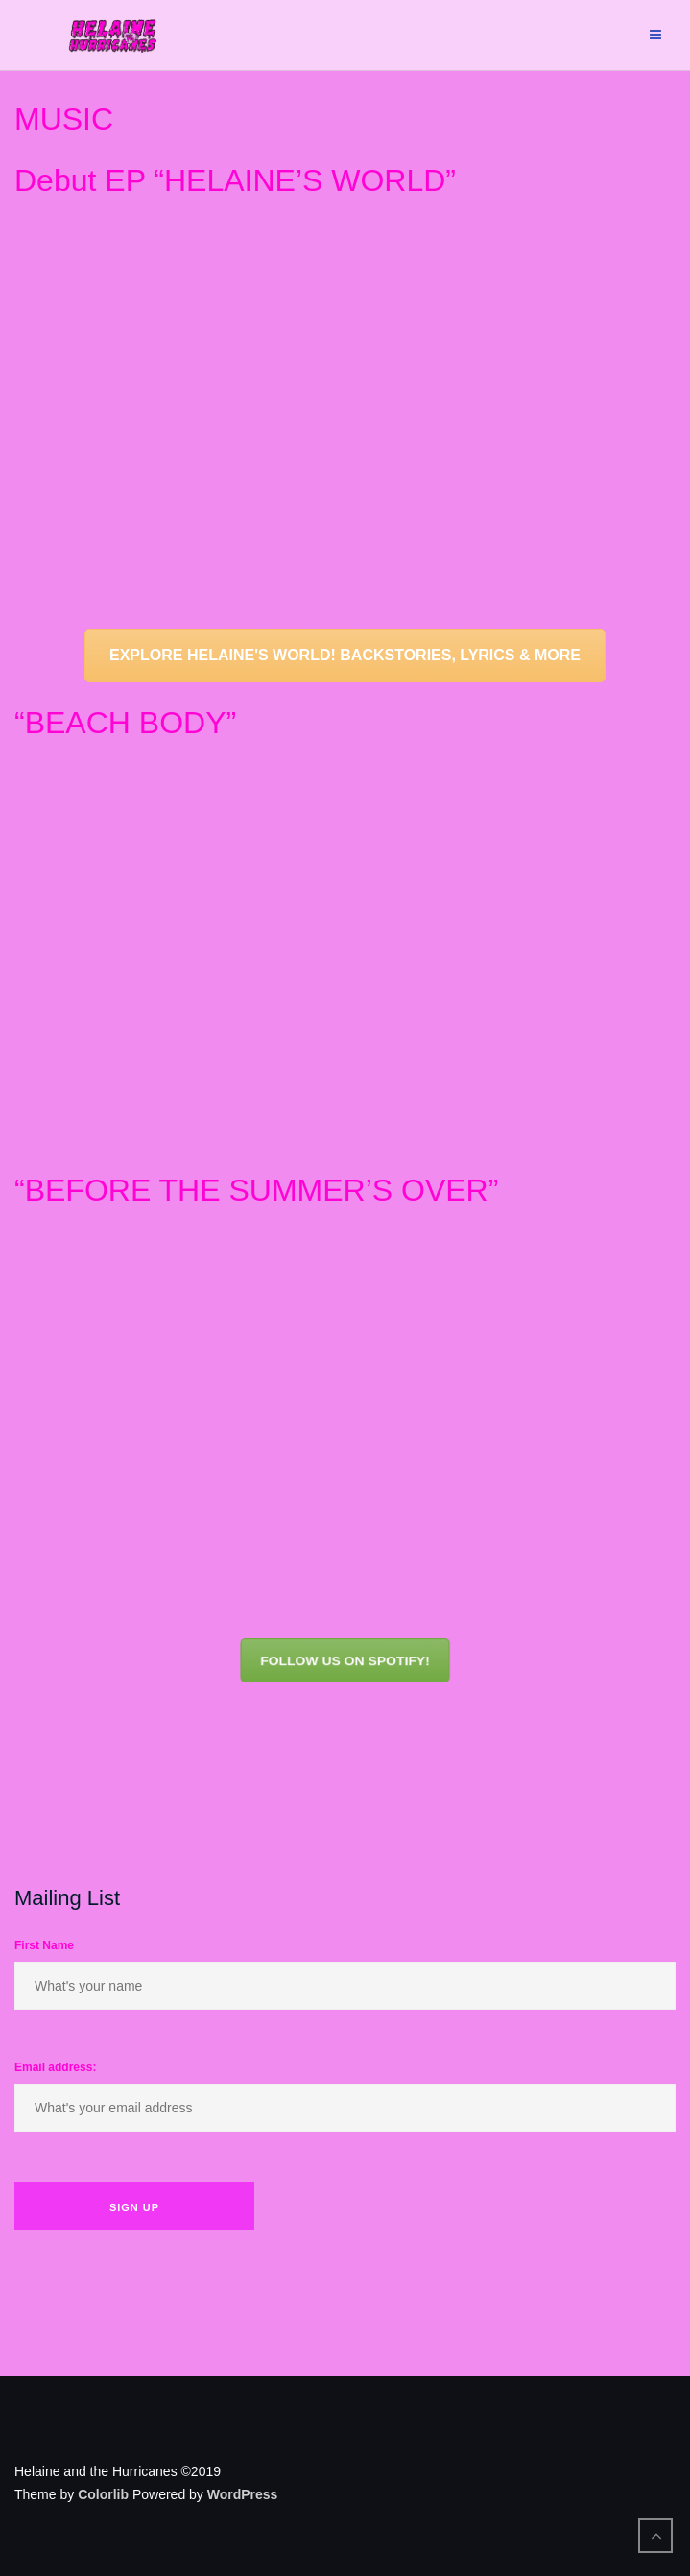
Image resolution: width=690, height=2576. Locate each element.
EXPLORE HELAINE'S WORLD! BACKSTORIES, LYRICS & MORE (345, 655)
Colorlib (103, 2494)
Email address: (55, 2067)
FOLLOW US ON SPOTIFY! (345, 1660)
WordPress (242, 2494)
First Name (44, 1945)
